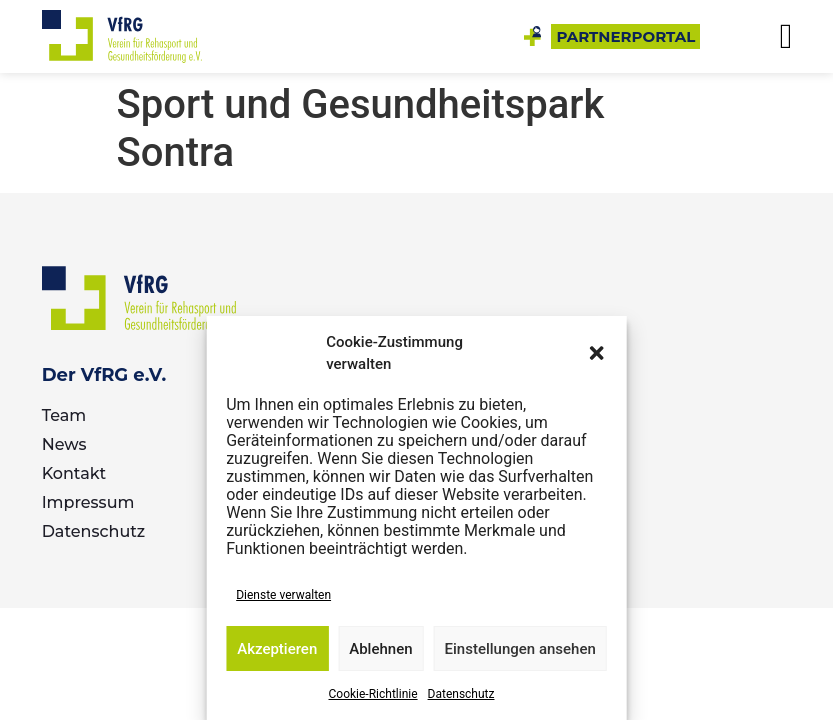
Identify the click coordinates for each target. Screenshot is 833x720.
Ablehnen (380, 649)
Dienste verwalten (283, 595)
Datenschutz (461, 694)
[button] (597, 353)
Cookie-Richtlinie (373, 694)
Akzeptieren (277, 649)
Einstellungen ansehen (520, 649)
